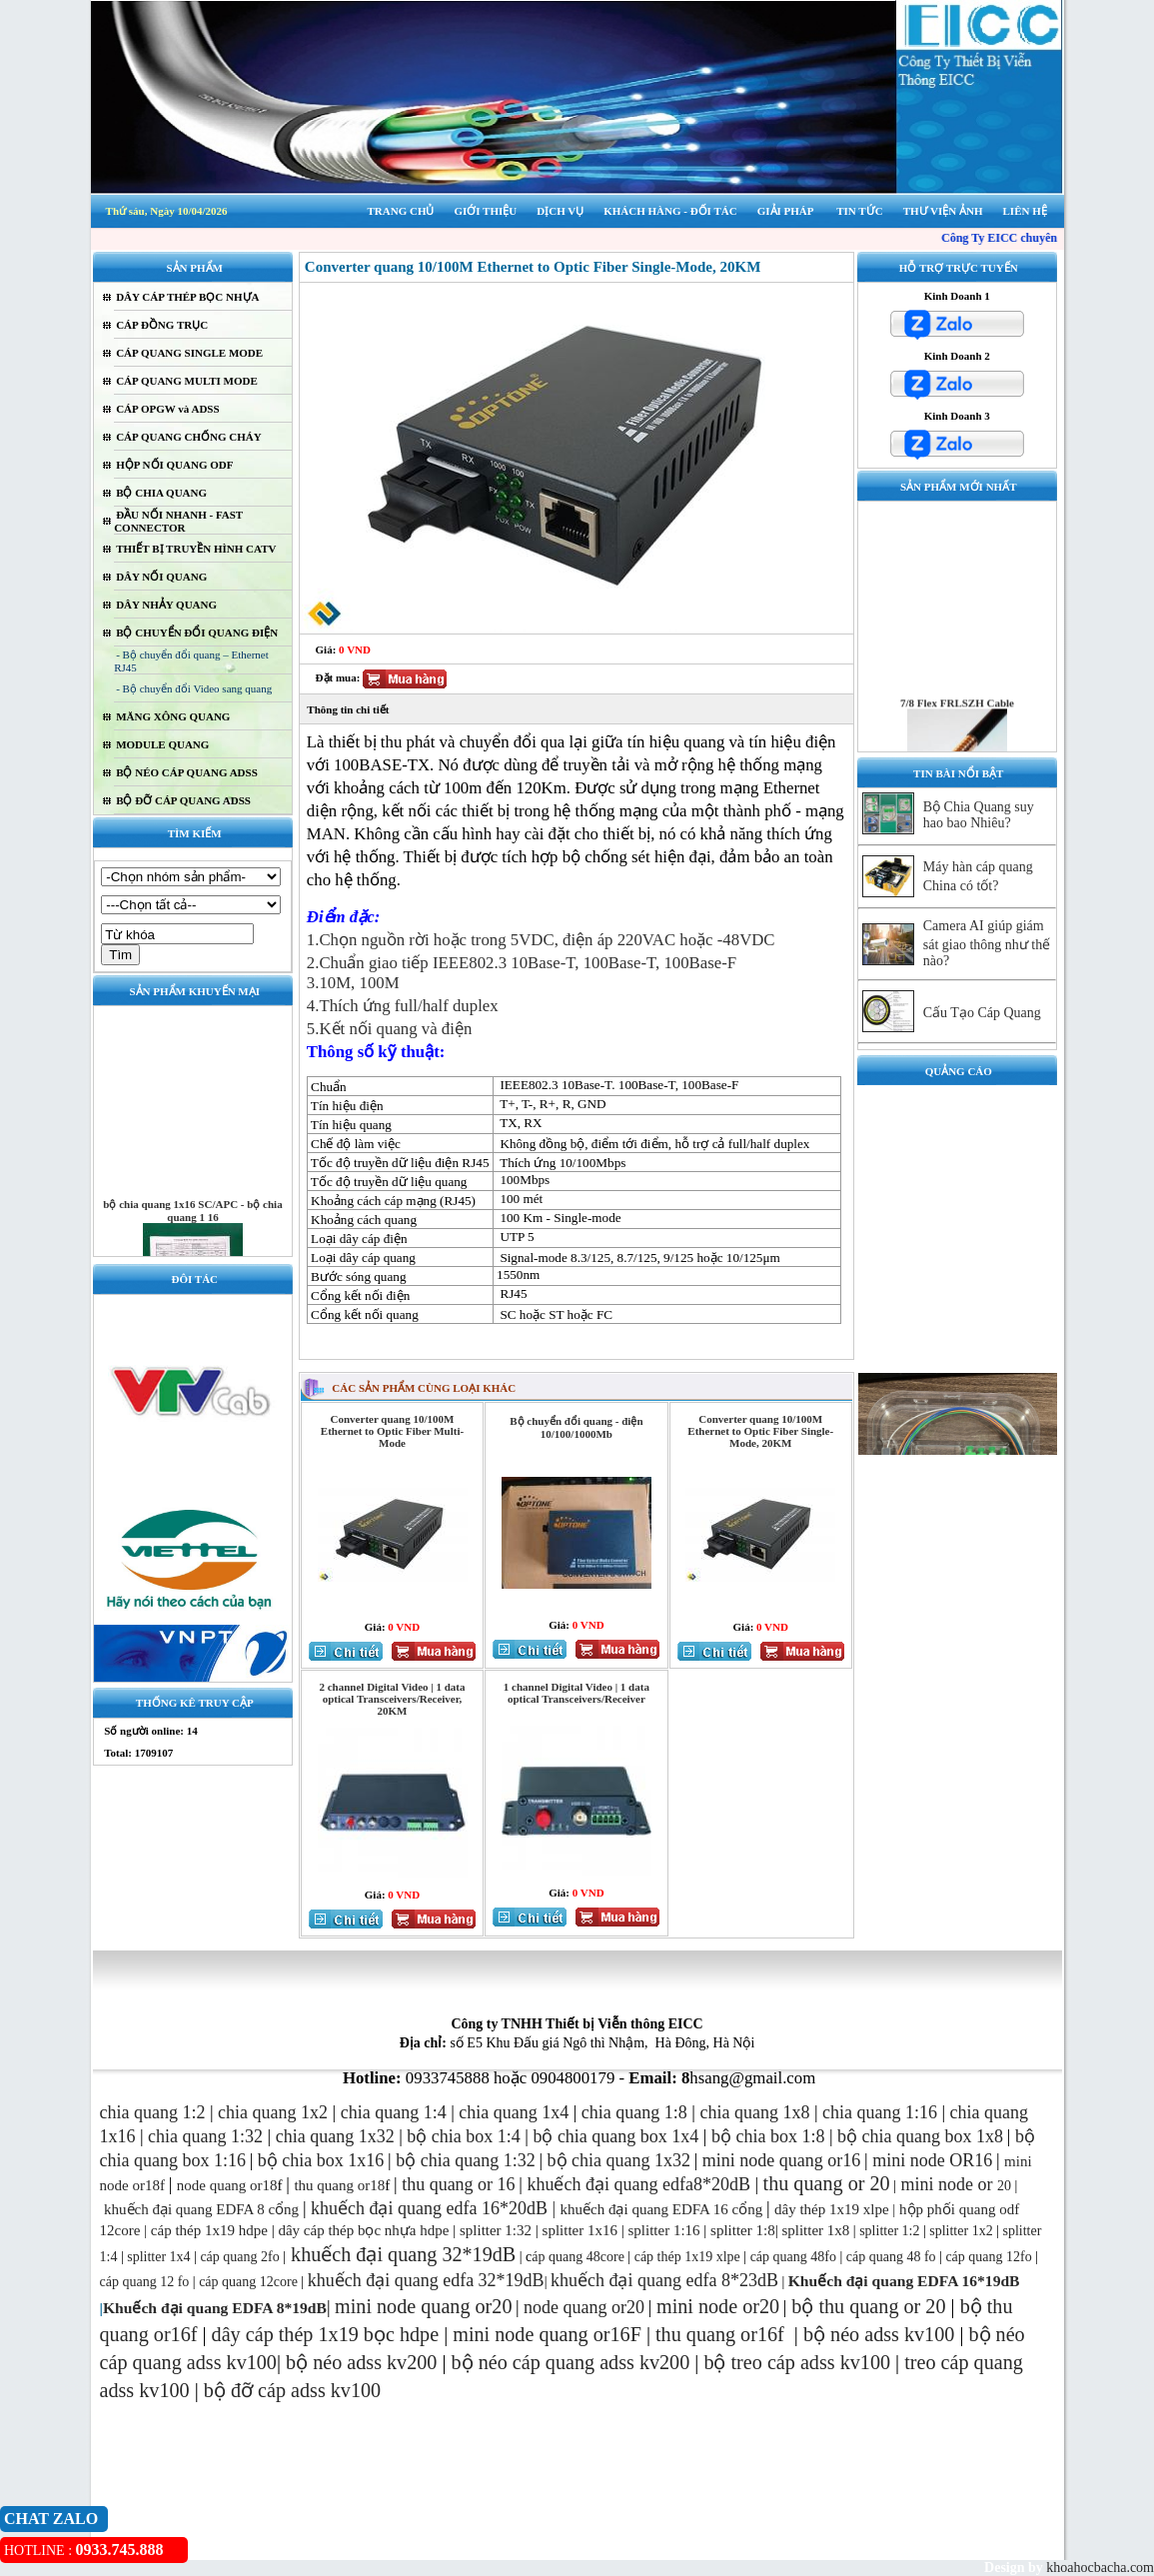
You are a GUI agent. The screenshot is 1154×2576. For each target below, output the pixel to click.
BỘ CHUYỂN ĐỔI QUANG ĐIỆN (197, 633)
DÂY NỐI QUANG (161, 577)
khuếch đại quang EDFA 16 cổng (662, 2209)
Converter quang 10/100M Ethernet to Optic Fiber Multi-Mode (392, 1431)
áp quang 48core (578, 2256)
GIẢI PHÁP (785, 211)
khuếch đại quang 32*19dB (401, 2254)
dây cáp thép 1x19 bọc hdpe (326, 2334)
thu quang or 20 (881, 2306)
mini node (936, 2184)
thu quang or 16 (458, 2184)
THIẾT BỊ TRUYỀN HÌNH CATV (196, 549)
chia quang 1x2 (273, 2112)
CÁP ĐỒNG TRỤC (162, 325)
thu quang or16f (722, 2334)
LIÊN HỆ (1025, 211)
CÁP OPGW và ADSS (167, 409)
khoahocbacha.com (1098, 2567)
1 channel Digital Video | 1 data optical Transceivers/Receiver (576, 1693)
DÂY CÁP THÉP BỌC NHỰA (187, 297)
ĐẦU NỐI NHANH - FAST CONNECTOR (178, 521)
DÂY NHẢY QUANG (166, 605)
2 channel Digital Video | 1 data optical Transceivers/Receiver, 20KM (392, 1699)
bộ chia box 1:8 (767, 2136)
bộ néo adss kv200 (361, 2362)
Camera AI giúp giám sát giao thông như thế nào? (986, 943)
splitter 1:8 (740, 2230)
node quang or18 (227, 2185)
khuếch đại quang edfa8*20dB (638, 2184)
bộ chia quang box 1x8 (920, 2136)
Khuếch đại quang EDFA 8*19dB (215, 2307)
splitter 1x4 (158, 2256)
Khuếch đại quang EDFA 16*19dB (904, 2280)
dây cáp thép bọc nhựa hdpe (363, 2230)
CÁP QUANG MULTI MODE (187, 381)
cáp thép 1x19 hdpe (209, 2230)
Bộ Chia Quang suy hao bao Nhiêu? (978, 814)
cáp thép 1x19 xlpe (687, 2256)
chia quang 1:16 (879, 2112)
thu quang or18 (339, 2185)
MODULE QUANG (162, 744)
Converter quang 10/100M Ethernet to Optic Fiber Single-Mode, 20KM (760, 1431)
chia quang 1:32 (205, 2136)
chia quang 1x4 (514, 2112)
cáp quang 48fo (793, 2256)
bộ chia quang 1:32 (465, 2160)
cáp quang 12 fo (145, 2281)
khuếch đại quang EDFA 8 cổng (201, 2209)
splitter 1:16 (663, 2230)
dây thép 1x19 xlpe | (834, 2209)
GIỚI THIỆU (485, 211)
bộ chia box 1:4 (463, 2136)
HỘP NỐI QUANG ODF (174, 465)
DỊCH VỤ (560, 211)
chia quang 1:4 (394, 2112)
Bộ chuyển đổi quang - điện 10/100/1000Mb (576, 1427)
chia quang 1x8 (754, 2112)
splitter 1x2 (960, 2230)
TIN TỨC (859, 211)
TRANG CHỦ (400, 211)
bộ (804, 2306)
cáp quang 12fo (988, 2256)
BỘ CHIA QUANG (161, 493)
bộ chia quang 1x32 (619, 2160)
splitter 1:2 (889, 2230)
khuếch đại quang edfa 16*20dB (429, 2208)
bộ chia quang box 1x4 (615, 2136)
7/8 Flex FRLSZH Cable (957, 725)
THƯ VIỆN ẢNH (943, 211)
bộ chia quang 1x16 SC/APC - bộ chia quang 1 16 (193, 1233)
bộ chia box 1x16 (321, 2160)
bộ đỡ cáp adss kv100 (292, 2390)
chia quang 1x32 (335, 2136)
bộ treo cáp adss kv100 (796, 2362)
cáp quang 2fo (239, 2256)
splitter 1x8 (815, 2230)
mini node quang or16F (547, 2334)
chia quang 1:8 (634, 2112)
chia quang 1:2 (153, 2112)
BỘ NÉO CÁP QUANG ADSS (187, 772)
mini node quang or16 (781, 2160)
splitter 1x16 (578, 2230)
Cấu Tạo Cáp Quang (982, 1012)
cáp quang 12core (248, 2281)
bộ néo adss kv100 (878, 2334)
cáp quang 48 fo (891, 2256)
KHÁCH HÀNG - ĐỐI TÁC (669, 211)
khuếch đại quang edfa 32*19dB (426, 2280)
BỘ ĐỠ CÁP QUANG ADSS (183, 800)
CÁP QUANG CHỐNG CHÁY (189, 437)
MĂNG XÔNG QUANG (173, 716)
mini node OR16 (932, 2160)
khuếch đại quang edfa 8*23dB (664, 2280)
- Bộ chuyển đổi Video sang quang (194, 688)
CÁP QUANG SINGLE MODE (189, 353)
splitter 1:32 (496, 2230)
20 (992, 2185)
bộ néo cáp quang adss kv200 (571, 2362)
